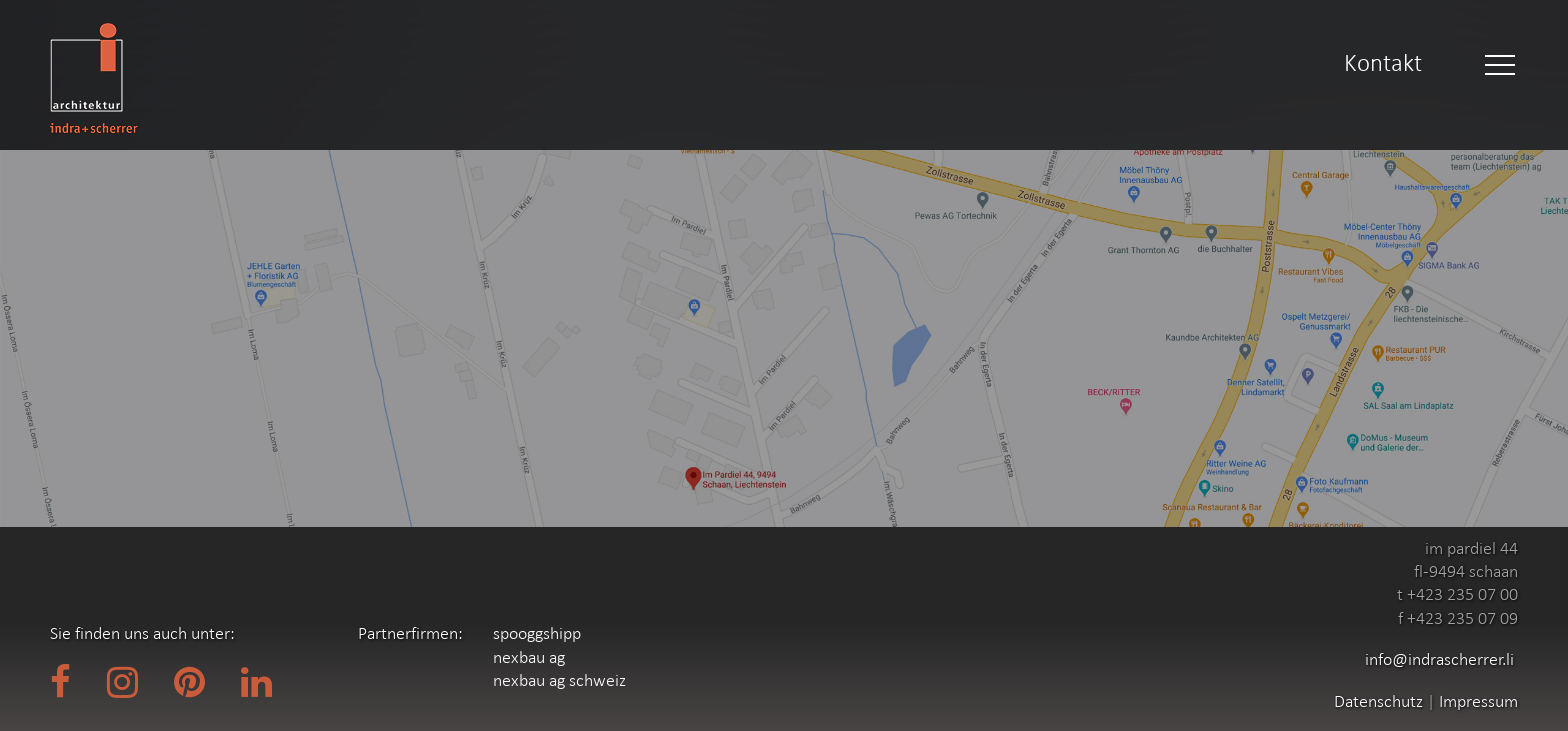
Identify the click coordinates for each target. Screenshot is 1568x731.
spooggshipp (537, 633)
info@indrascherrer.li (1439, 659)
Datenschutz (1380, 701)
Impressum (1478, 701)
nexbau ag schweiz (559, 680)
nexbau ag (529, 657)
